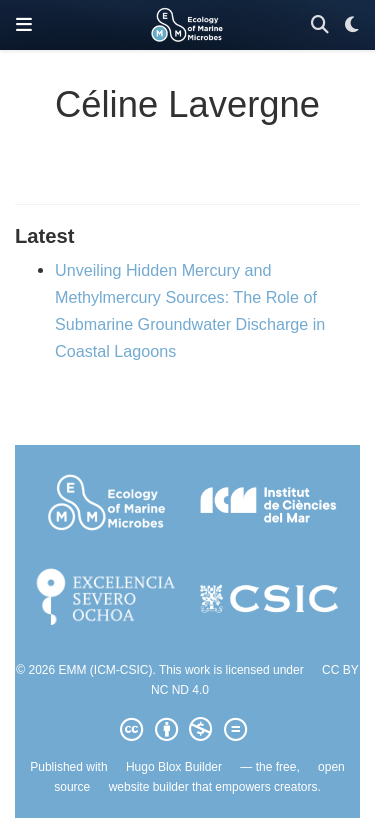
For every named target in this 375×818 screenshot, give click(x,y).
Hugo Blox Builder (174, 767)
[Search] (320, 25)
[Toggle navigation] (24, 25)
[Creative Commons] (187, 730)
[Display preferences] (352, 25)
